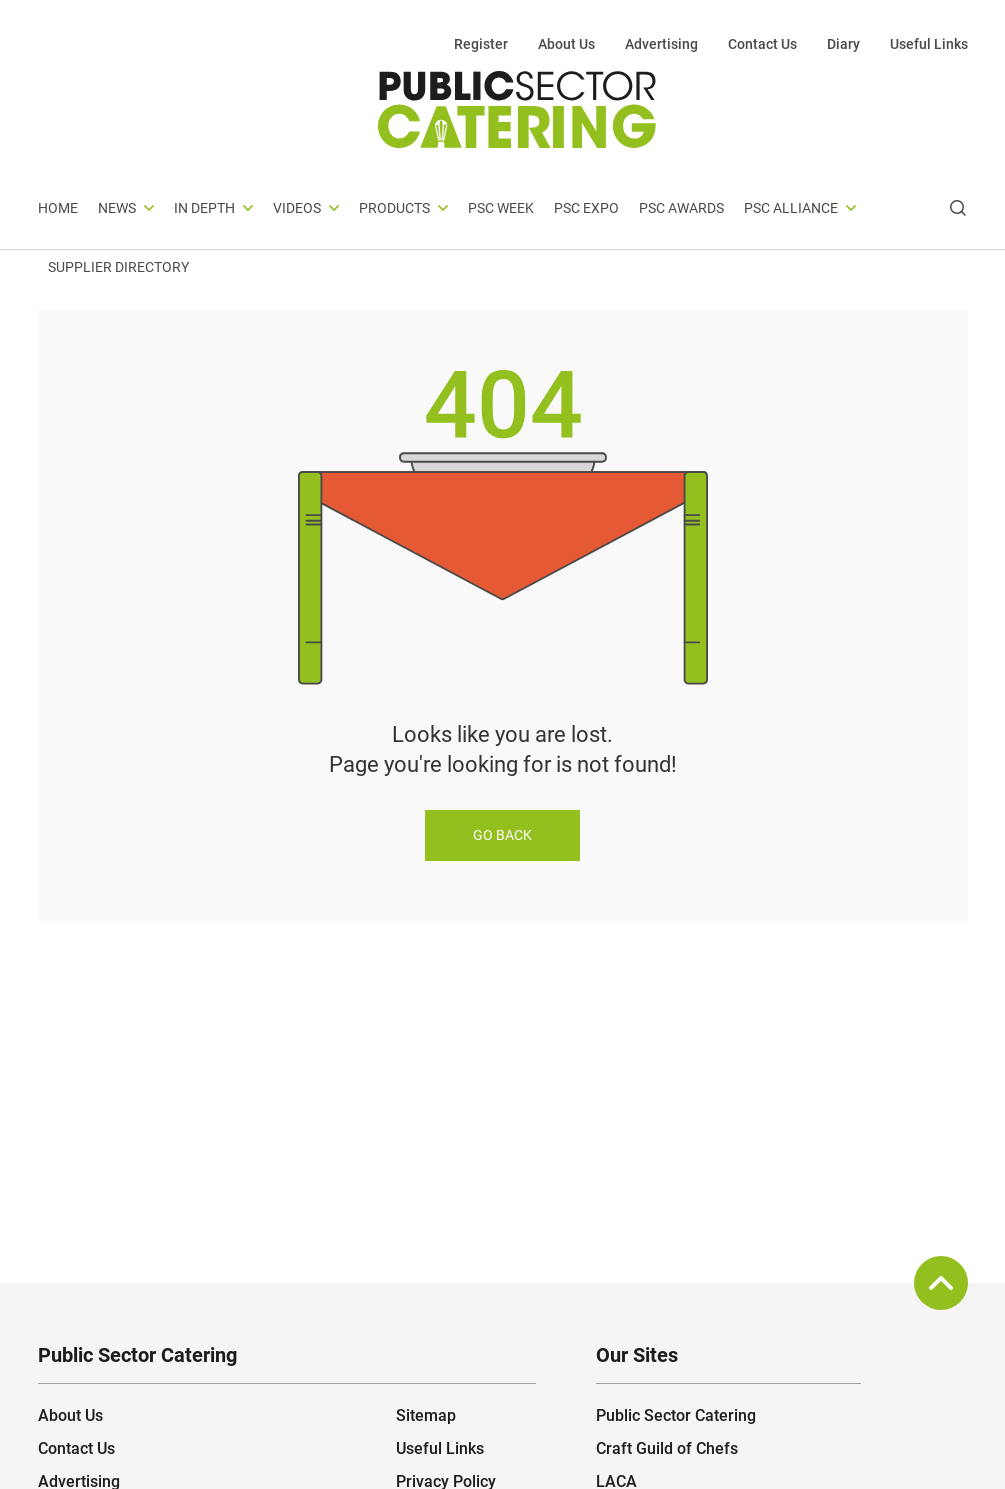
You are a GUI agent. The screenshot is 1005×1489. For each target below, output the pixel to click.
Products (394, 208)
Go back (502, 835)
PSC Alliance (791, 208)
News (117, 208)
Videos (297, 208)
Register (481, 44)
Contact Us (762, 44)
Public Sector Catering (676, 1415)
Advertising (661, 44)
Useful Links (929, 44)
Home (58, 208)
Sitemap (426, 1415)
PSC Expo (586, 208)
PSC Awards (681, 208)
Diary (843, 44)
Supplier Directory (118, 267)
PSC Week (501, 208)
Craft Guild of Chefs (667, 1448)
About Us (566, 44)
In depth (204, 208)
